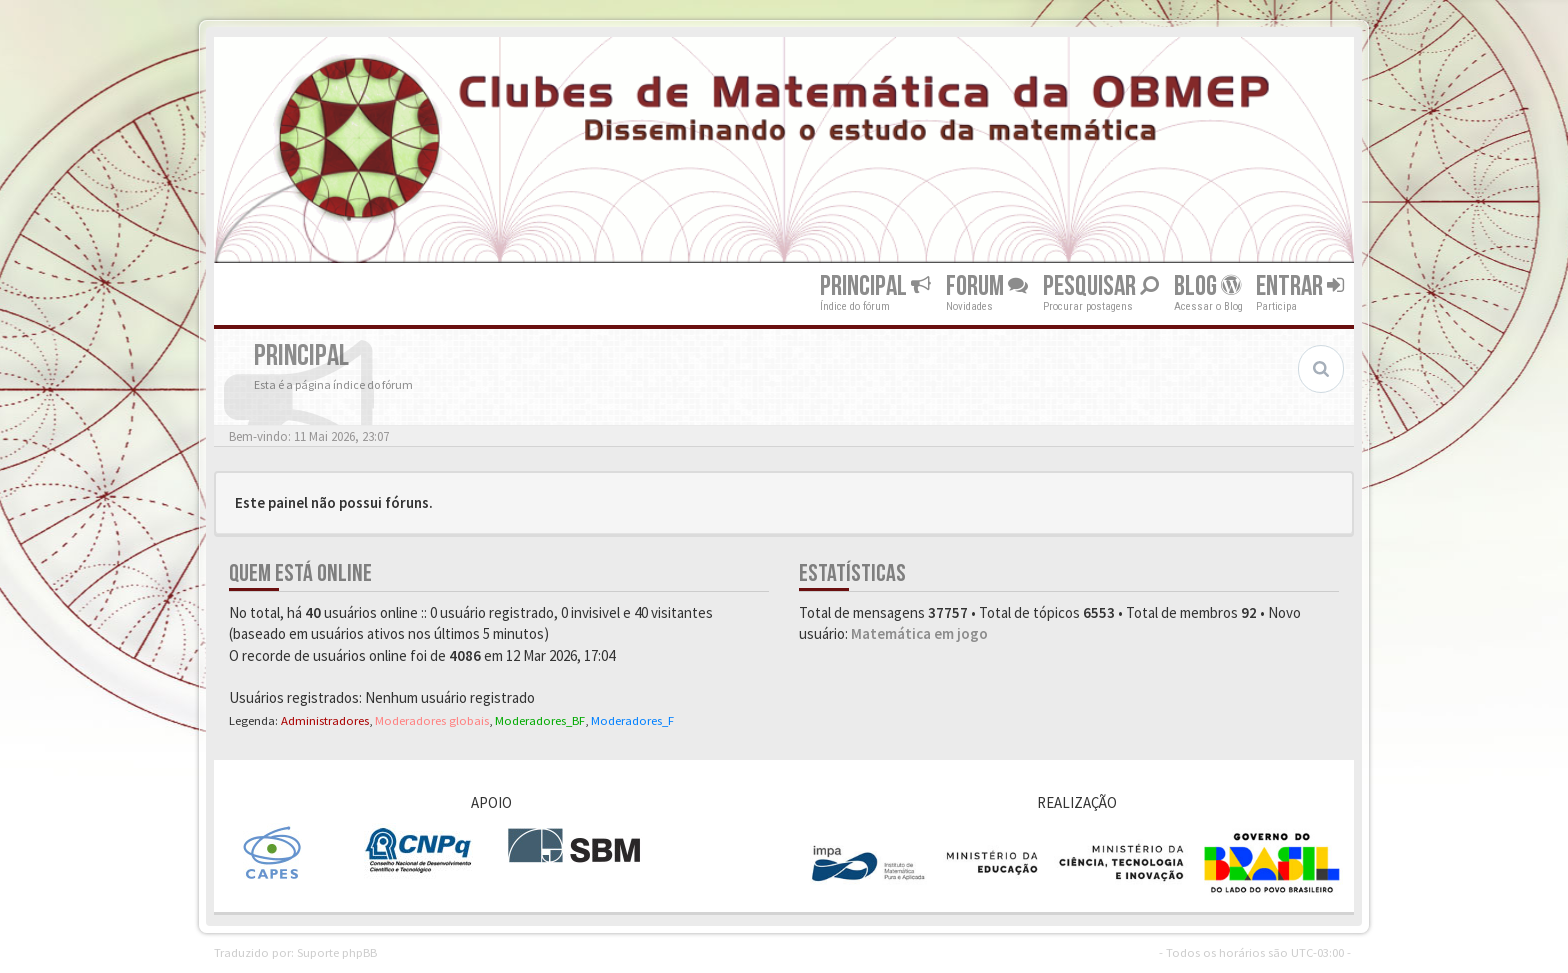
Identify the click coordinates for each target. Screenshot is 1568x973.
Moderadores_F (632, 720)
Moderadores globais (432, 720)
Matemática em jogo (919, 633)
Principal (875, 286)
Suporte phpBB (337, 952)
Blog (1207, 286)
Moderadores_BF (540, 720)
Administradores (325, 720)
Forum (987, 286)
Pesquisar (1101, 286)
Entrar (1300, 286)
